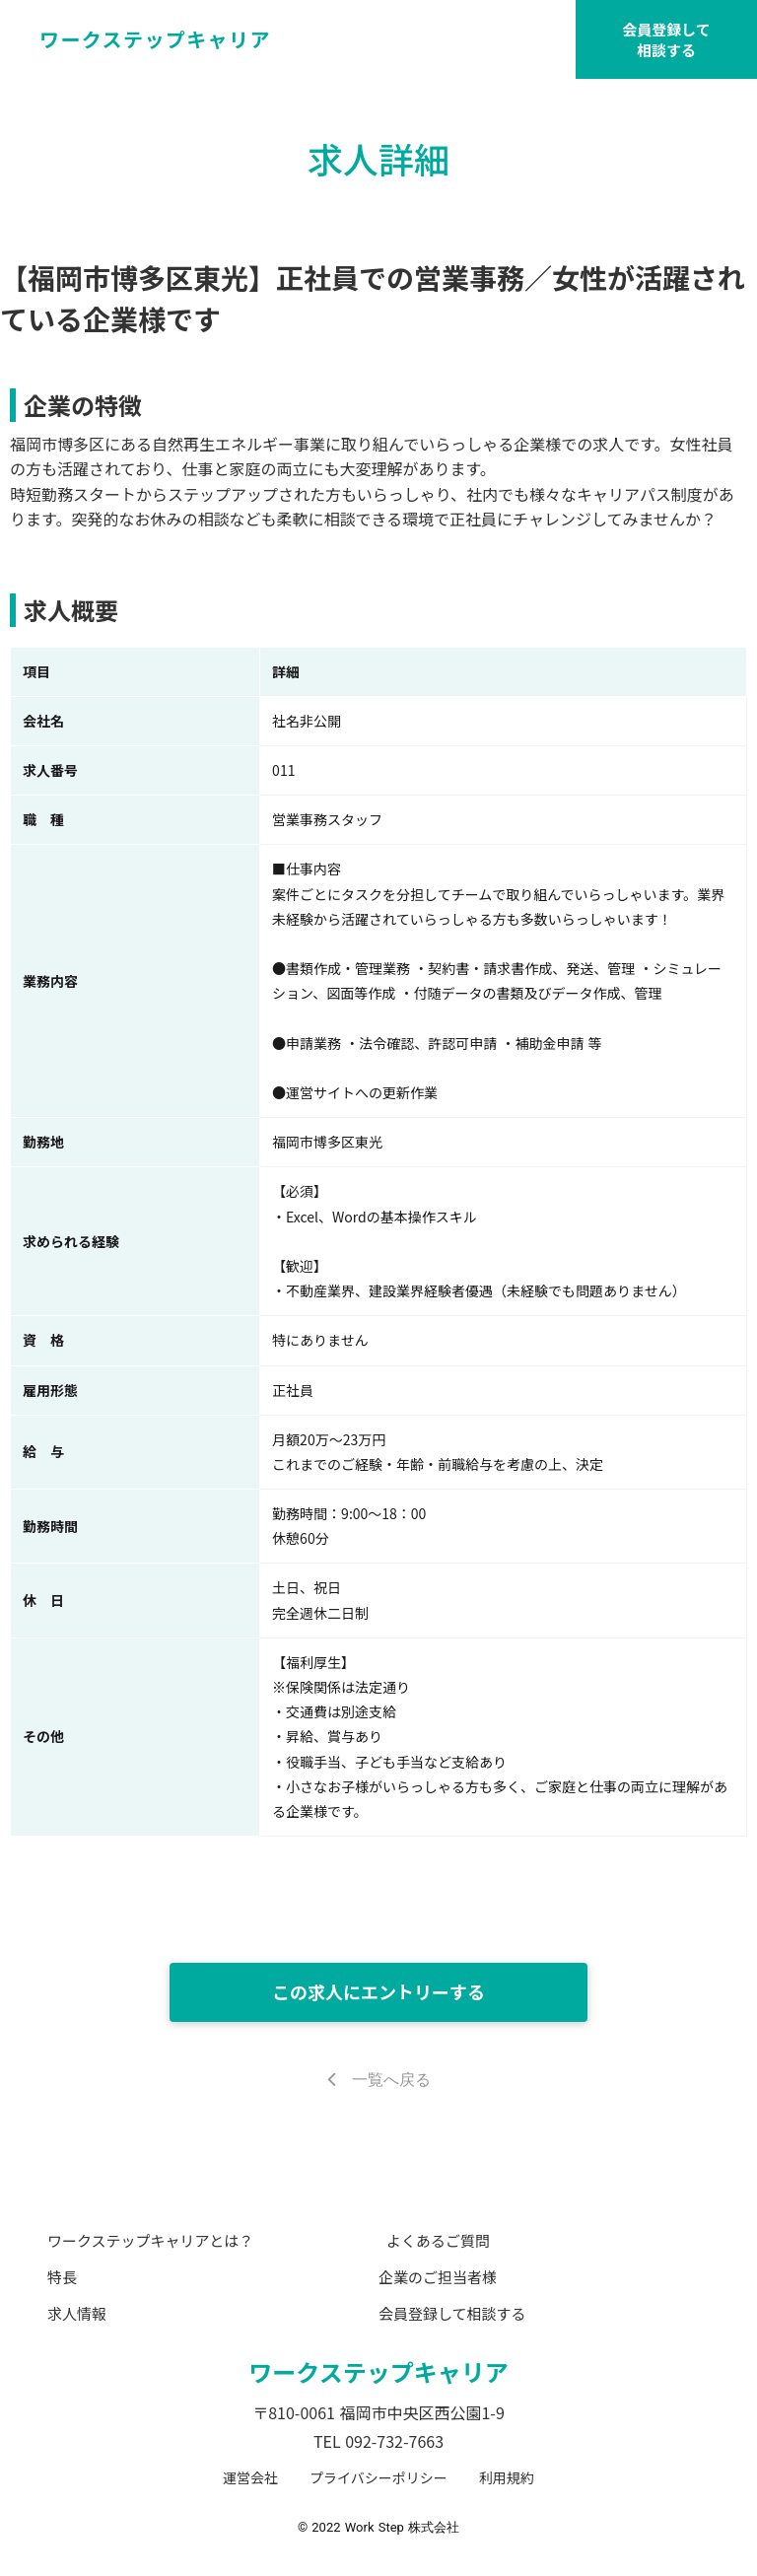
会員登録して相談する (666, 39)
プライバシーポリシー (378, 2478)
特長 (62, 2276)
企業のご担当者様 (437, 2276)
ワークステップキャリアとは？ (150, 2240)
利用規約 (506, 2478)
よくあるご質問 (438, 2240)
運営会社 (250, 2478)
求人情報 (76, 2313)
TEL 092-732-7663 (378, 2441)
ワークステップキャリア (378, 2372)
